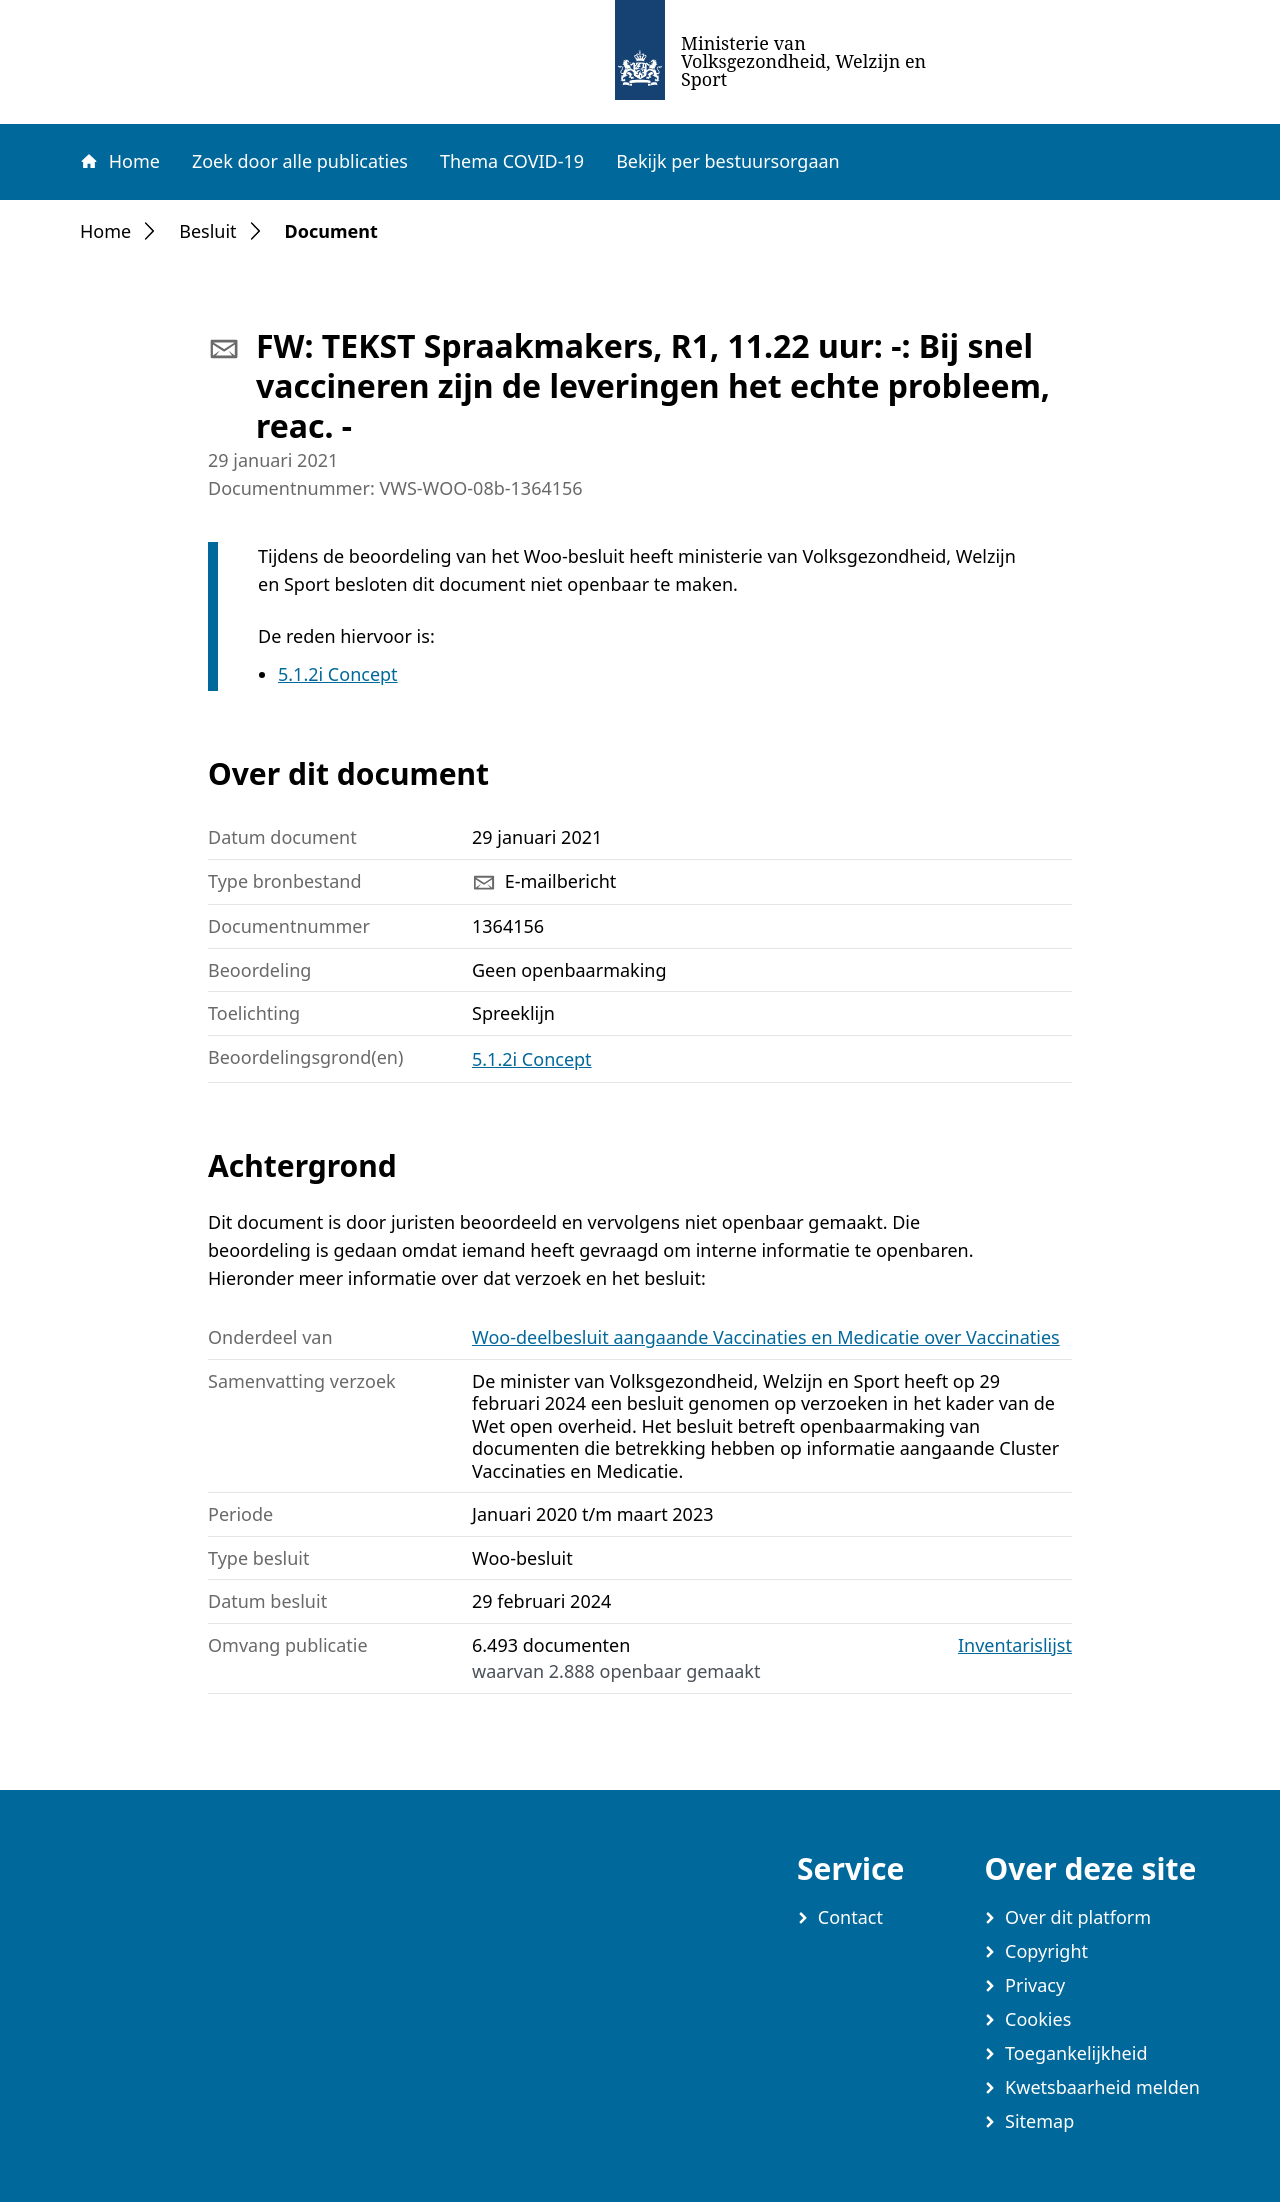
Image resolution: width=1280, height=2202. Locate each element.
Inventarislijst (1015, 1645)
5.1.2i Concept (338, 674)
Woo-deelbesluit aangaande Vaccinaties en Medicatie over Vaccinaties (766, 1337)
